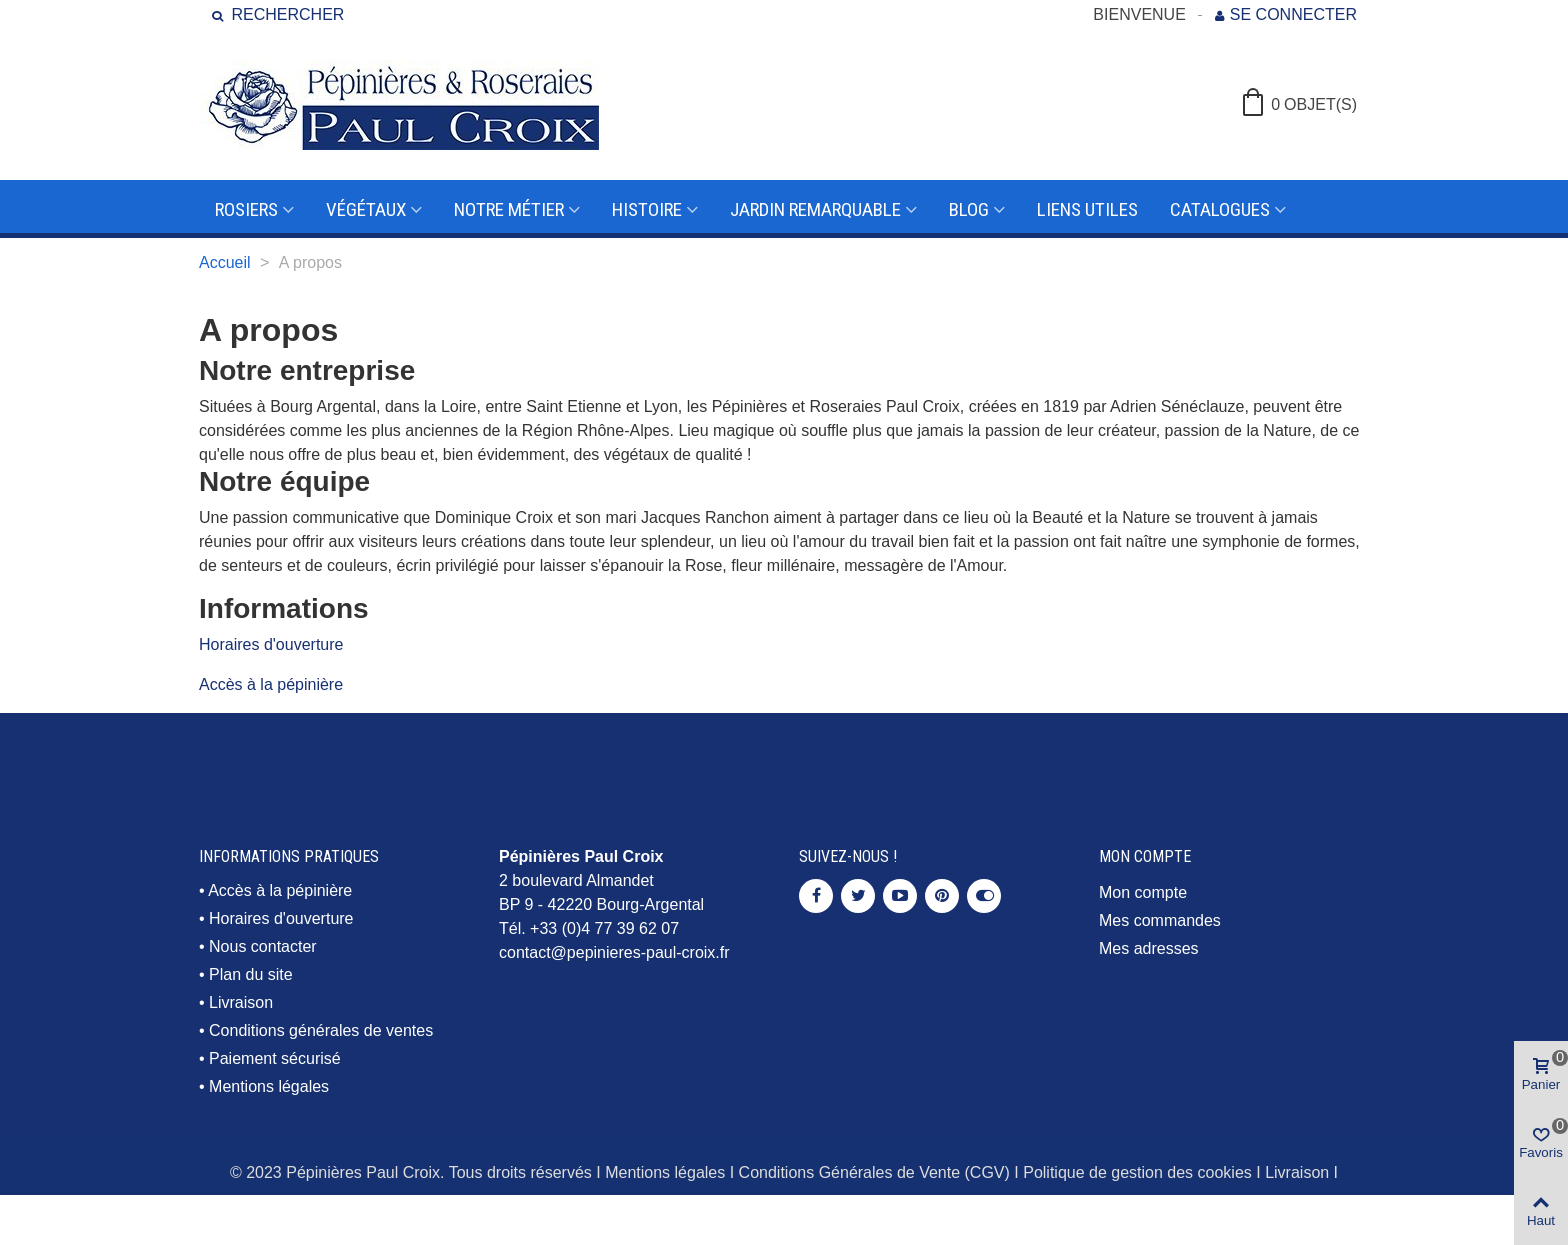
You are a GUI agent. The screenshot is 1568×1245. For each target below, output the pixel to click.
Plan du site (251, 974)
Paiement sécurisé (275, 1058)
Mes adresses (1149, 948)
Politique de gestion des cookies (1137, 1172)
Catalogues (1220, 209)
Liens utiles (1087, 209)
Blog (969, 209)
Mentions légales (269, 1086)
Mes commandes (1160, 920)
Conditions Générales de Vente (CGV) (874, 1172)
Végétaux (366, 209)
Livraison (241, 1002)
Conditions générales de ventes (321, 1030)
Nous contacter (263, 946)
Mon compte (1143, 892)
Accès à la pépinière (271, 684)
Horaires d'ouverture (271, 644)
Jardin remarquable (815, 209)
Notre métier (509, 209)
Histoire (647, 209)
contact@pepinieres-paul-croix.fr (614, 952)
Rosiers (246, 209)
